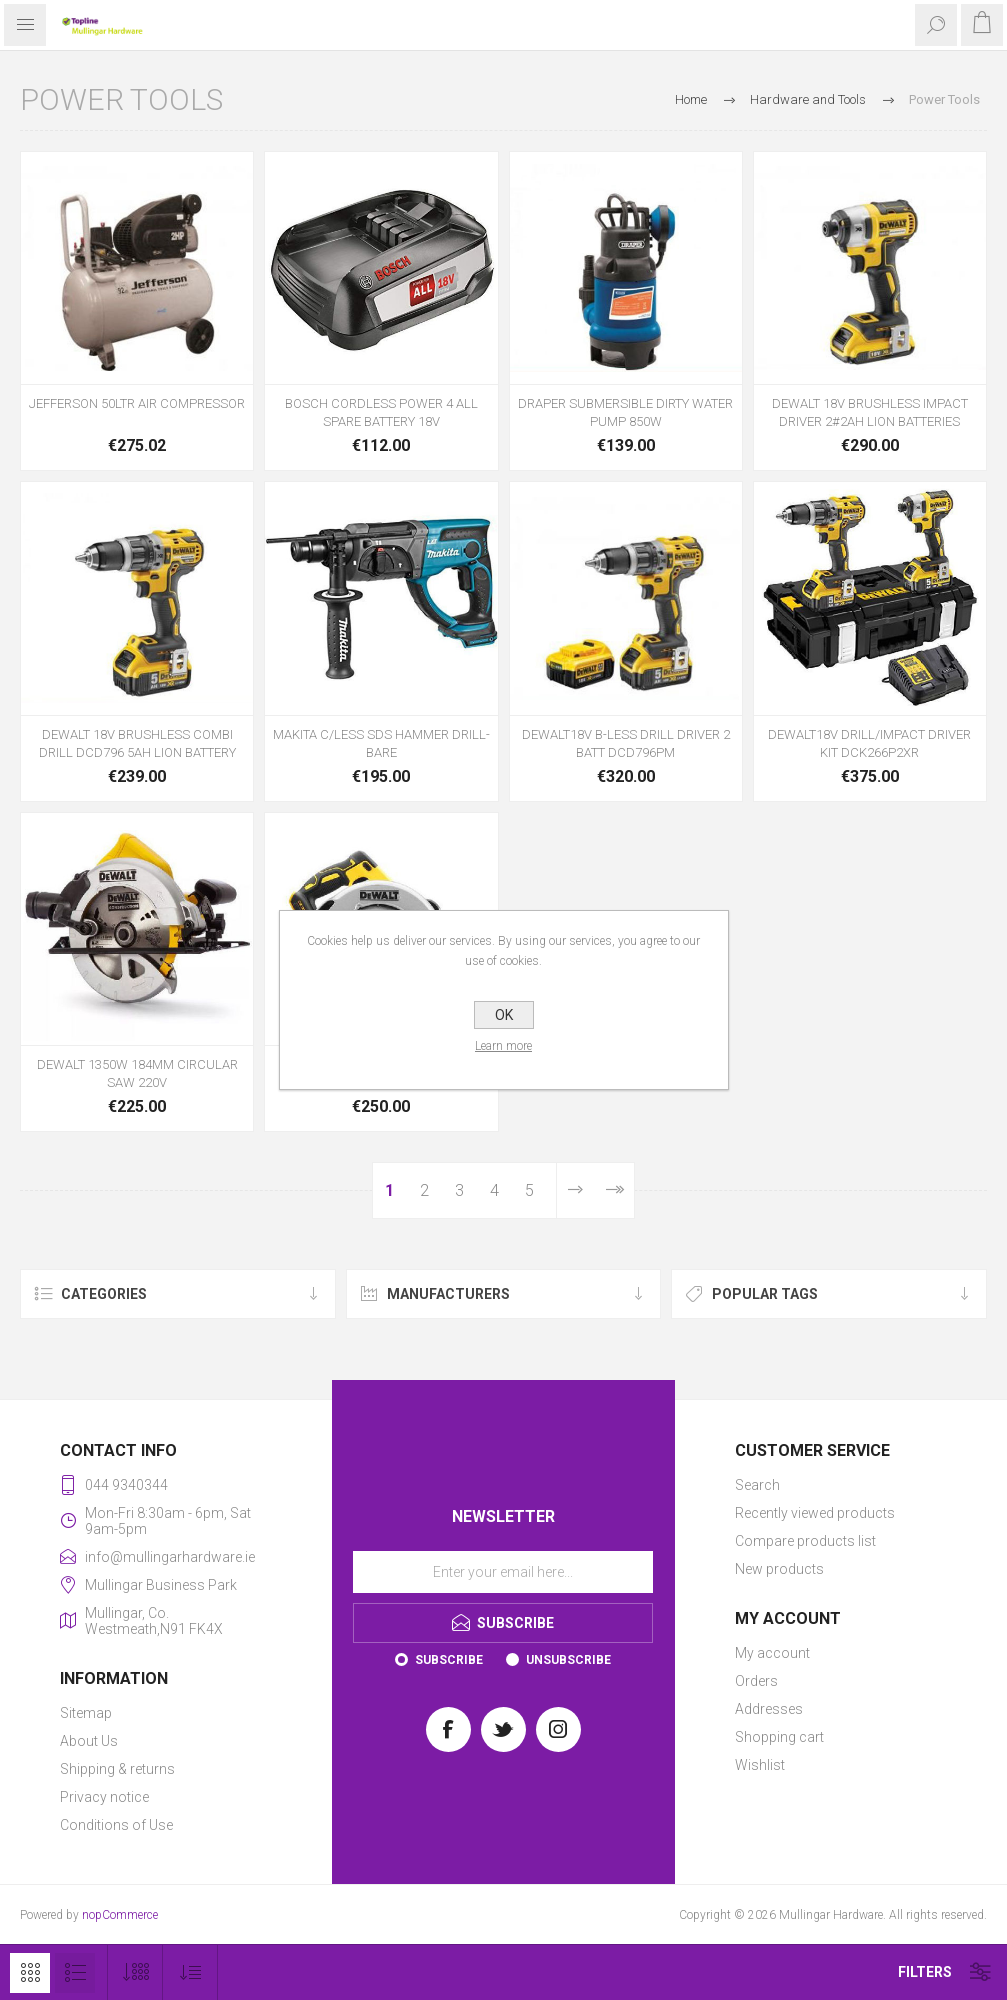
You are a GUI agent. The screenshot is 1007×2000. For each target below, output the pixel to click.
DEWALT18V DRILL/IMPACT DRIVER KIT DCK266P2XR (869, 743)
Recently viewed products (815, 1513)
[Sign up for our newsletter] (503, 1572)
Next (574, 1190)
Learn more (503, 1046)
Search (757, 1485)
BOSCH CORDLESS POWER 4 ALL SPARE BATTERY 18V (381, 412)
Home (691, 99)
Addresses (769, 1709)
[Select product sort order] (190, 1972)
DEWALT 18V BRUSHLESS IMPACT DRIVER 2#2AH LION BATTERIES (870, 412)
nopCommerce (120, 1915)
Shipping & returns (117, 1769)
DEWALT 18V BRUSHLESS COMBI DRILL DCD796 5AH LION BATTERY (137, 743)
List (75, 1973)
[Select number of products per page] (135, 1972)
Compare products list (805, 1541)
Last (613, 1190)
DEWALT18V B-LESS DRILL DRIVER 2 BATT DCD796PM (626, 743)
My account (772, 1653)
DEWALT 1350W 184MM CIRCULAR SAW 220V (137, 1073)
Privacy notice (104, 1797)
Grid (30, 1973)
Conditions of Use (116, 1825)
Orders (756, 1681)
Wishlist (760, 1765)
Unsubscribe (568, 1660)
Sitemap (86, 1713)
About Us (89, 1741)
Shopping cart (779, 1737)
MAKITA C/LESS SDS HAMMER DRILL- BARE (381, 743)
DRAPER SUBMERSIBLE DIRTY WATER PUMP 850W (625, 412)
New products (779, 1569)
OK (504, 1015)
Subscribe (449, 1660)
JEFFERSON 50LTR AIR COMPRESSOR (137, 403)
